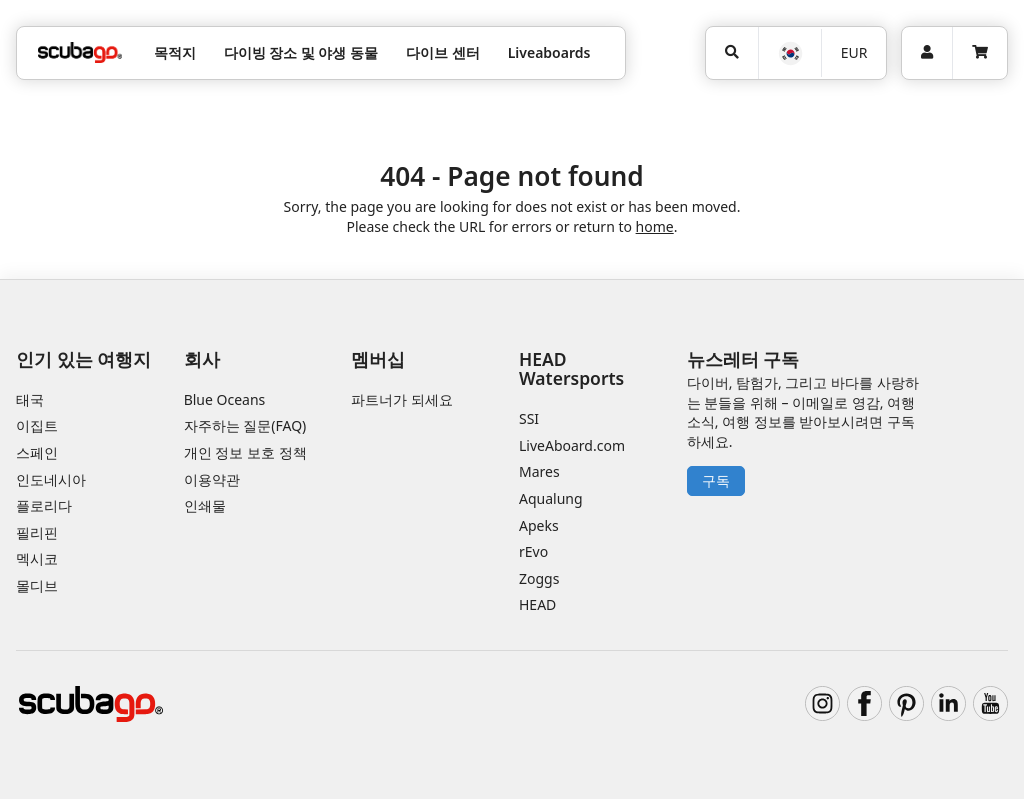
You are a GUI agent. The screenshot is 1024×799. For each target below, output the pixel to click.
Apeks (539, 525)
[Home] (80, 52)
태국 (30, 399)
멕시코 (37, 558)
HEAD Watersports (571, 368)
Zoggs (539, 578)
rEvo (533, 551)
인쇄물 (205, 505)
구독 (716, 480)
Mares (539, 471)
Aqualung (551, 498)
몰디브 (37, 585)
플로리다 (44, 505)
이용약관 (212, 479)
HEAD (537, 604)
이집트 (37, 425)
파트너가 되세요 (402, 399)
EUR (854, 52)
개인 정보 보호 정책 (245, 452)
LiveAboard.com (572, 445)
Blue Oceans (225, 399)
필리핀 (37, 532)
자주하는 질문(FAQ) (245, 425)
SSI (529, 418)
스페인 (37, 452)
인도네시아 (51, 479)
